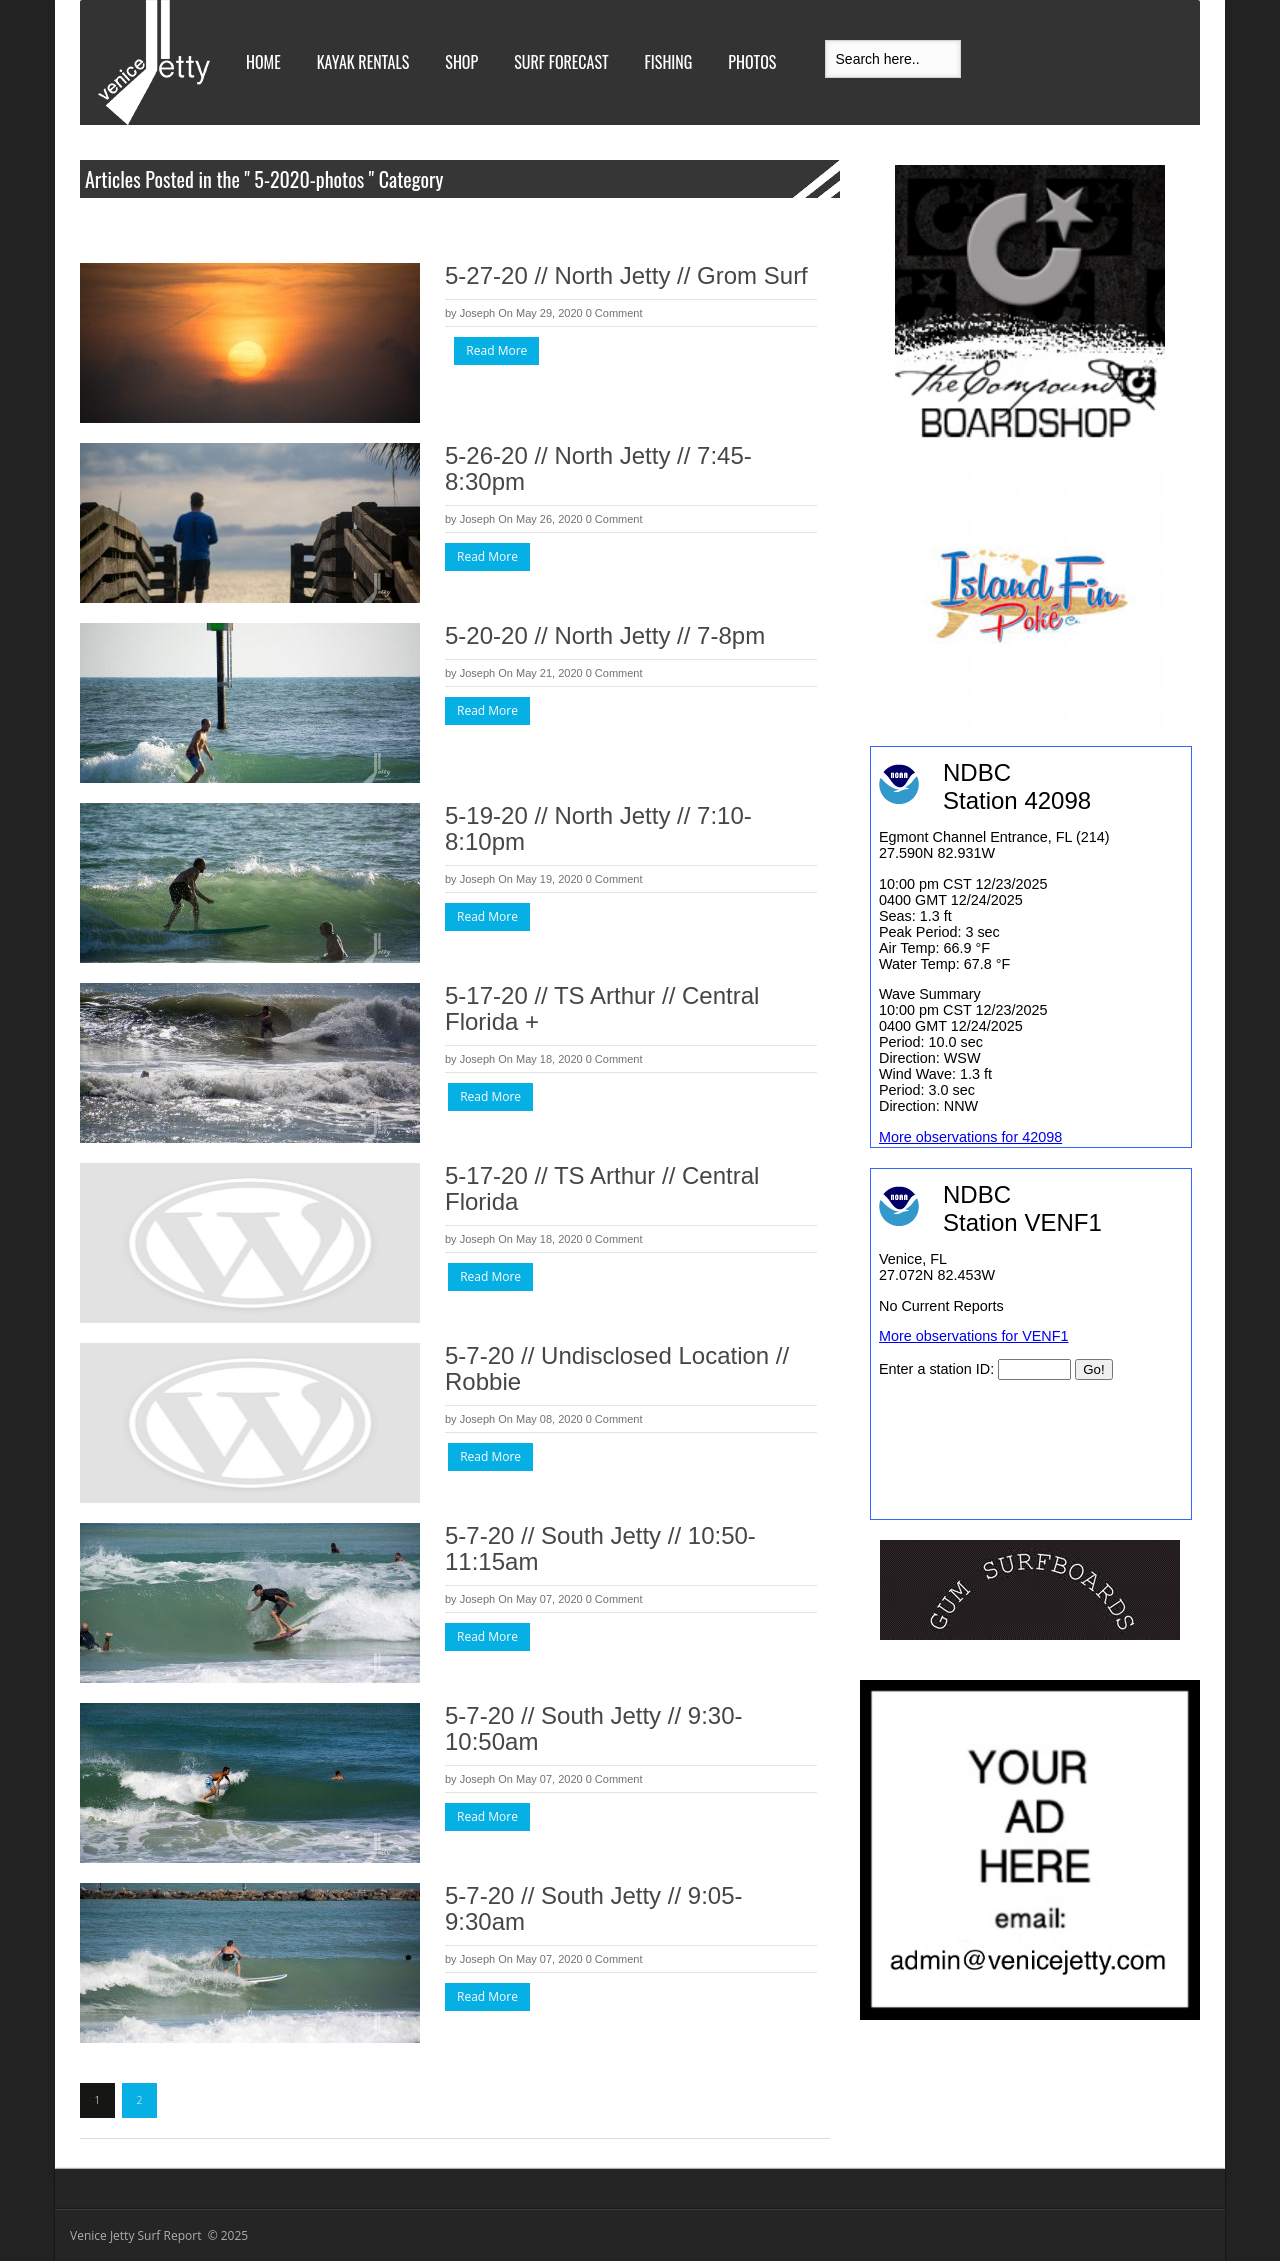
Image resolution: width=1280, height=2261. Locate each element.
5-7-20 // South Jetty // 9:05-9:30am (594, 1908)
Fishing (669, 62)
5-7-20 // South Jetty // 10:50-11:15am (600, 1548)
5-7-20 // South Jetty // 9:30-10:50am (594, 1728)
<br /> (1031, 1344)
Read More (496, 350)
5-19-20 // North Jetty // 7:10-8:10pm (598, 828)
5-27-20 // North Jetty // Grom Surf (626, 275)
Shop (461, 62)
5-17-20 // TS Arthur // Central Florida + (602, 1008)
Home (263, 62)
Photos (752, 62)
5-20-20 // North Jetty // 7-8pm (605, 635)
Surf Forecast (561, 62)
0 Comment (614, 313)
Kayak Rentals (363, 62)
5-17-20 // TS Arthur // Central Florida (602, 1188)
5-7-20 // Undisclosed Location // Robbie (617, 1368)
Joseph (477, 313)
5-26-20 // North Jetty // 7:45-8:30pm (598, 468)
